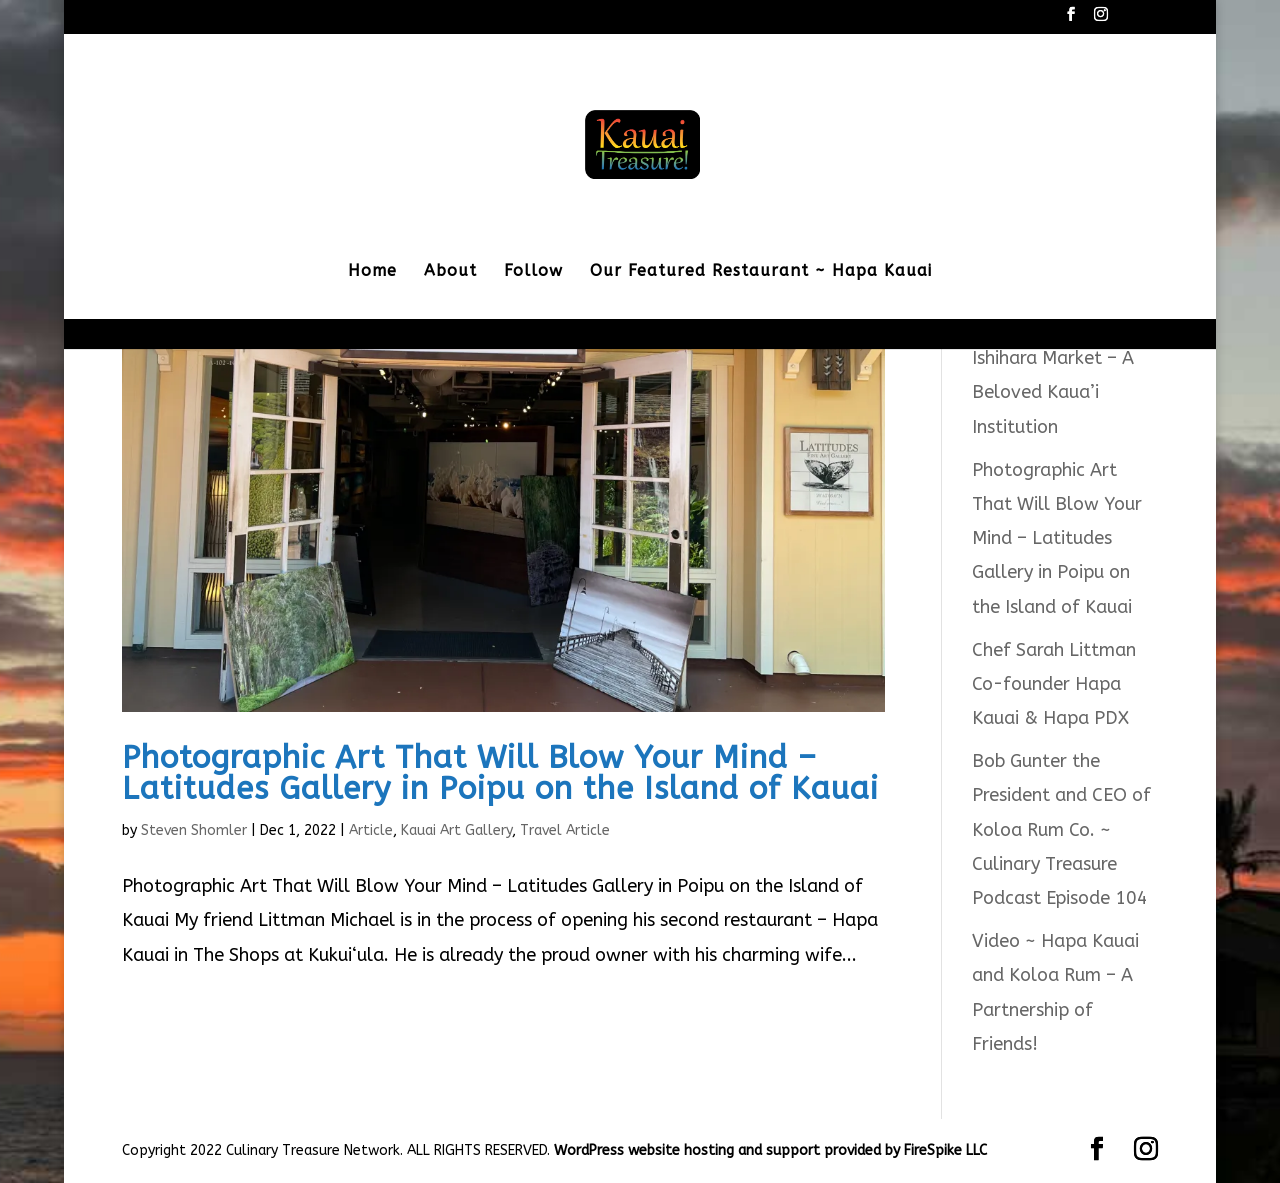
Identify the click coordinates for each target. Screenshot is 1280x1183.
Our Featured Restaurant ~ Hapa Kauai (761, 272)
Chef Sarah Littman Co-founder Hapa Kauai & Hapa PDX (1054, 684)
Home (372, 272)
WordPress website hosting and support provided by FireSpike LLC (770, 1150)
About (450, 272)
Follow (533, 272)
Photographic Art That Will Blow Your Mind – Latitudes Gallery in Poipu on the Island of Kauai (500, 773)
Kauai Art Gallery (456, 830)
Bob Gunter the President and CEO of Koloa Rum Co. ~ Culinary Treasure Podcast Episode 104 (1061, 829)
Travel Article (565, 830)
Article (371, 830)
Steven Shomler (194, 830)
